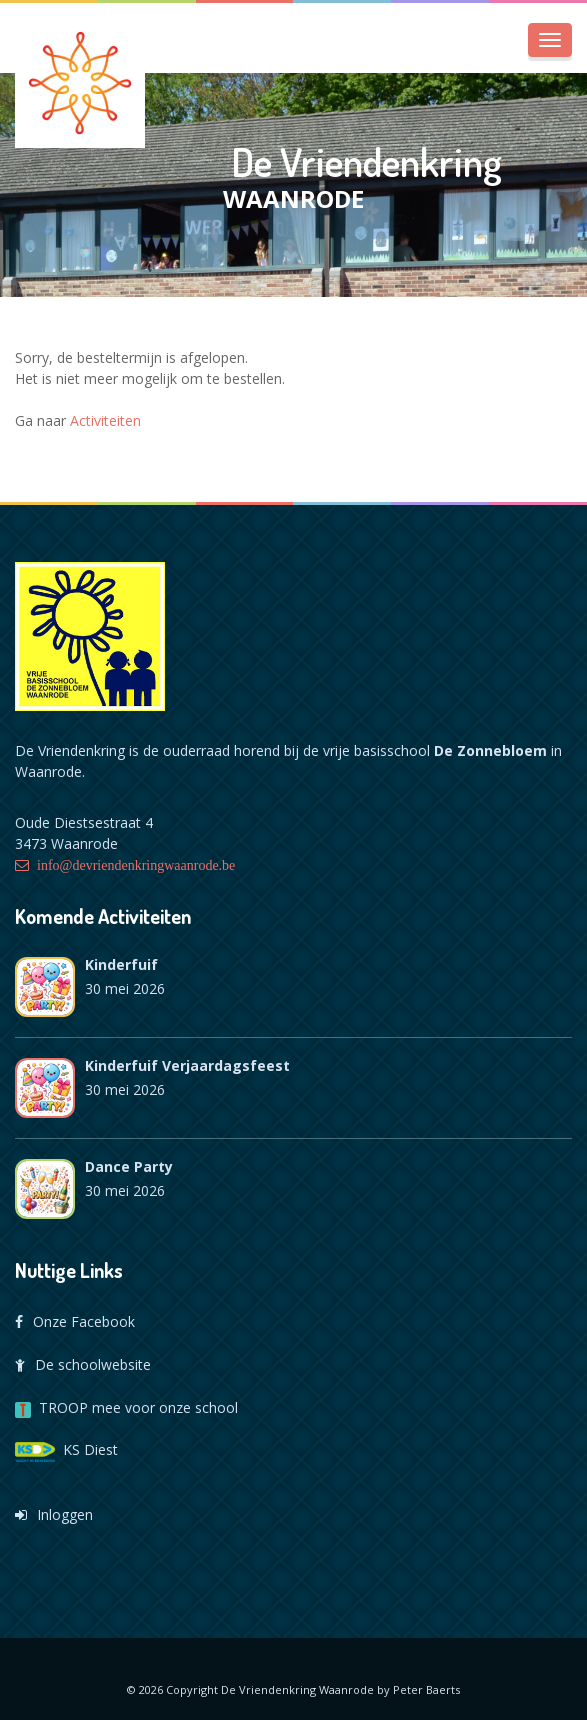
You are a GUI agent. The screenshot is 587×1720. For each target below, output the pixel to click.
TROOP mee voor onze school (126, 1407)
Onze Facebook (75, 1321)
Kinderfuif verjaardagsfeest (187, 1065)
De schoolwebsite (83, 1364)
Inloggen (54, 1514)
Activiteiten (105, 420)
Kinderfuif (121, 964)
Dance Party (129, 1166)
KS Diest (66, 1449)
